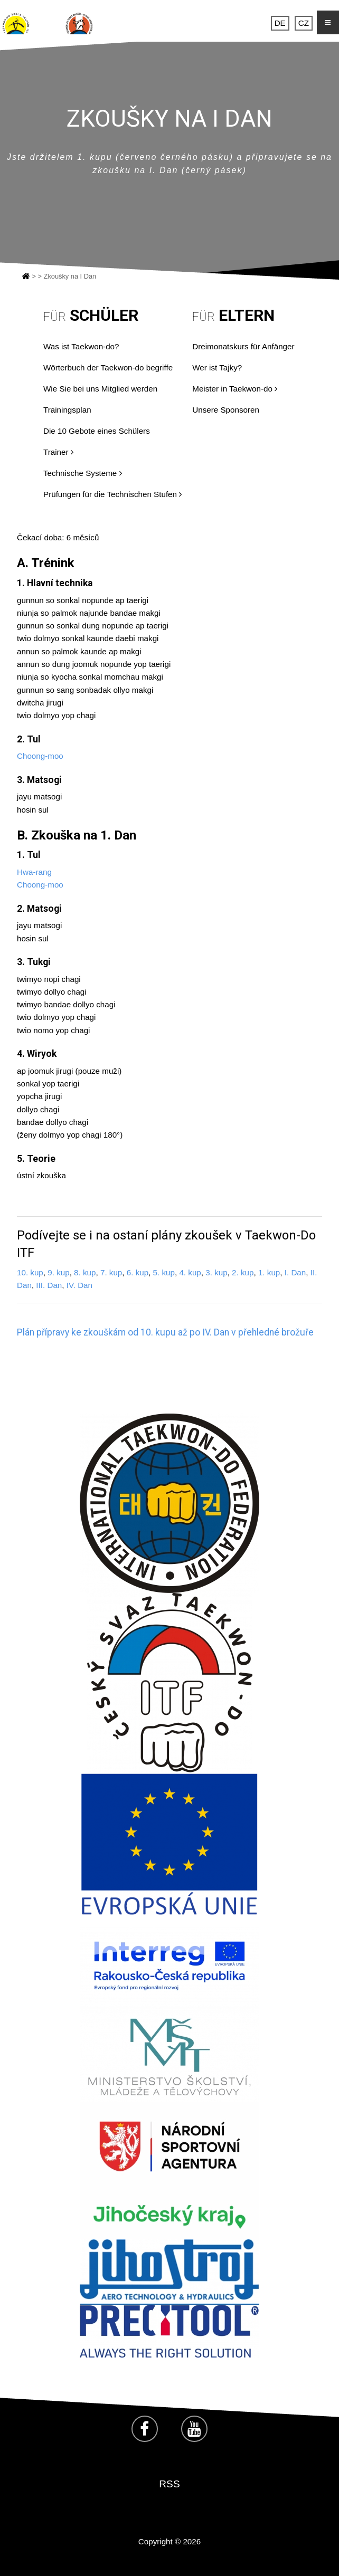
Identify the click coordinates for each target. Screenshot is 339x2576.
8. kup (85, 1272)
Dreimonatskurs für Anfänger (243, 346)
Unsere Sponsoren (225, 409)
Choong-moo (40, 755)
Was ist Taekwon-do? (81, 346)
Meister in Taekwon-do (234, 388)
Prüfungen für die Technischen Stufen (112, 494)
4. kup (190, 1272)
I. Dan (295, 1272)
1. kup (269, 1272)
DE (280, 22)
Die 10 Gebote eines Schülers (96, 430)
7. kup (111, 1272)
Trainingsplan (67, 409)
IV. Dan (79, 1285)
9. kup (58, 1272)
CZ (303, 22)
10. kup (30, 1272)
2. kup (242, 1272)
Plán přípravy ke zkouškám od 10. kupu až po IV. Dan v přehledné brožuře (165, 1332)
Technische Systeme (82, 473)
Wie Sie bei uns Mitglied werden (100, 388)
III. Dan (49, 1285)
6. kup (137, 1272)
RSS (169, 2483)
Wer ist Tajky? (217, 367)
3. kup (216, 1272)
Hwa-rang (34, 871)
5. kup (164, 1272)
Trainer (58, 451)
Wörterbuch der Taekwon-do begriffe (108, 367)
